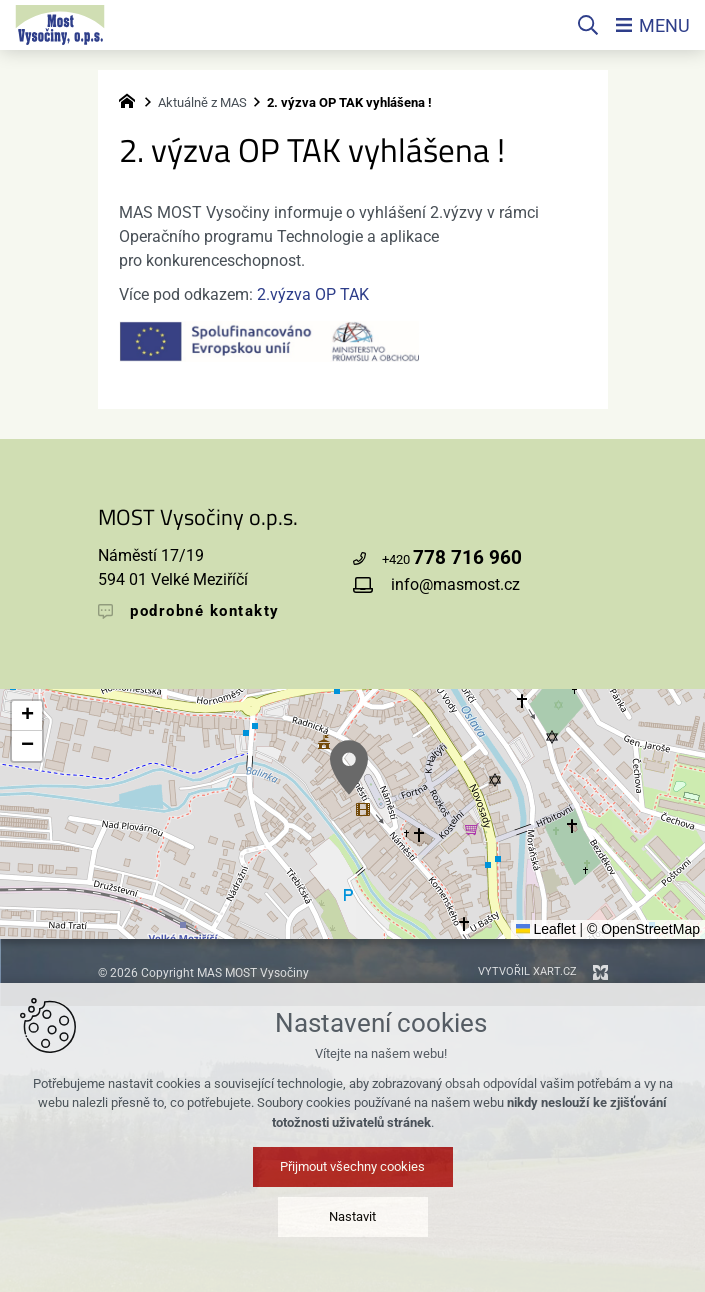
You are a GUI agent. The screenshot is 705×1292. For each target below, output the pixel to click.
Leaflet (546, 929)
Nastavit (352, 1216)
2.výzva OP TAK (313, 294)
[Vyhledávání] (588, 25)
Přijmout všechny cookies (352, 1166)
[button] (349, 767)
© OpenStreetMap (643, 929)
